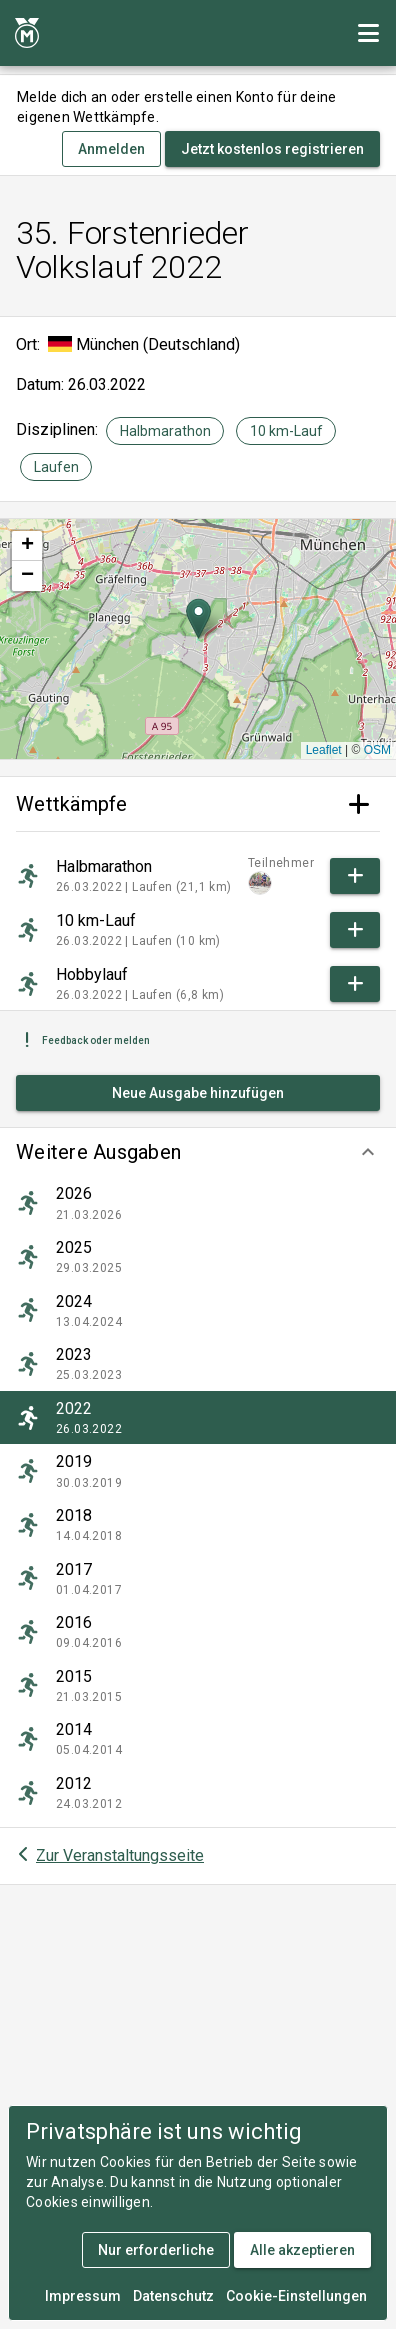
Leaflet (324, 750)
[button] (198, 1152)
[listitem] (198, 1203)
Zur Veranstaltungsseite (120, 1855)
